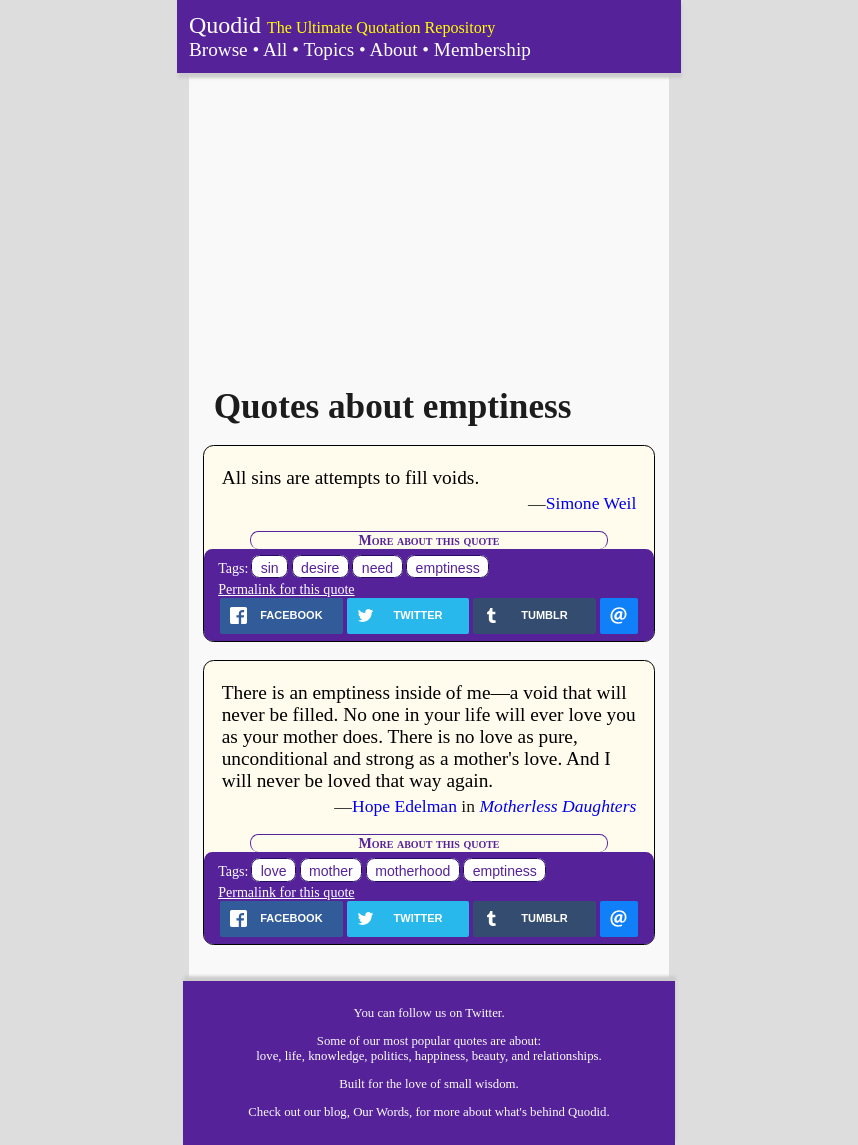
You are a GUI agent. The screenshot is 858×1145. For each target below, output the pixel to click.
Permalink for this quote (286, 589)
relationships (565, 1056)
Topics (328, 49)
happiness (440, 1056)
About (394, 49)
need (377, 568)
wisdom (495, 1084)
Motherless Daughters (557, 806)
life (293, 1056)
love (274, 871)
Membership (482, 49)
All (275, 49)
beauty (488, 1056)
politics (390, 1056)
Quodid (225, 25)
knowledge (336, 1056)
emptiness (448, 568)
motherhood (412, 871)
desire (320, 568)
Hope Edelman (404, 806)
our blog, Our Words (356, 1112)
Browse (218, 49)
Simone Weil (591, 503)
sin (270, 568)
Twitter (483, 1013)
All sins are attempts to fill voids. (351, 477)
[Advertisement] (429, 223)
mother (331, 871)
